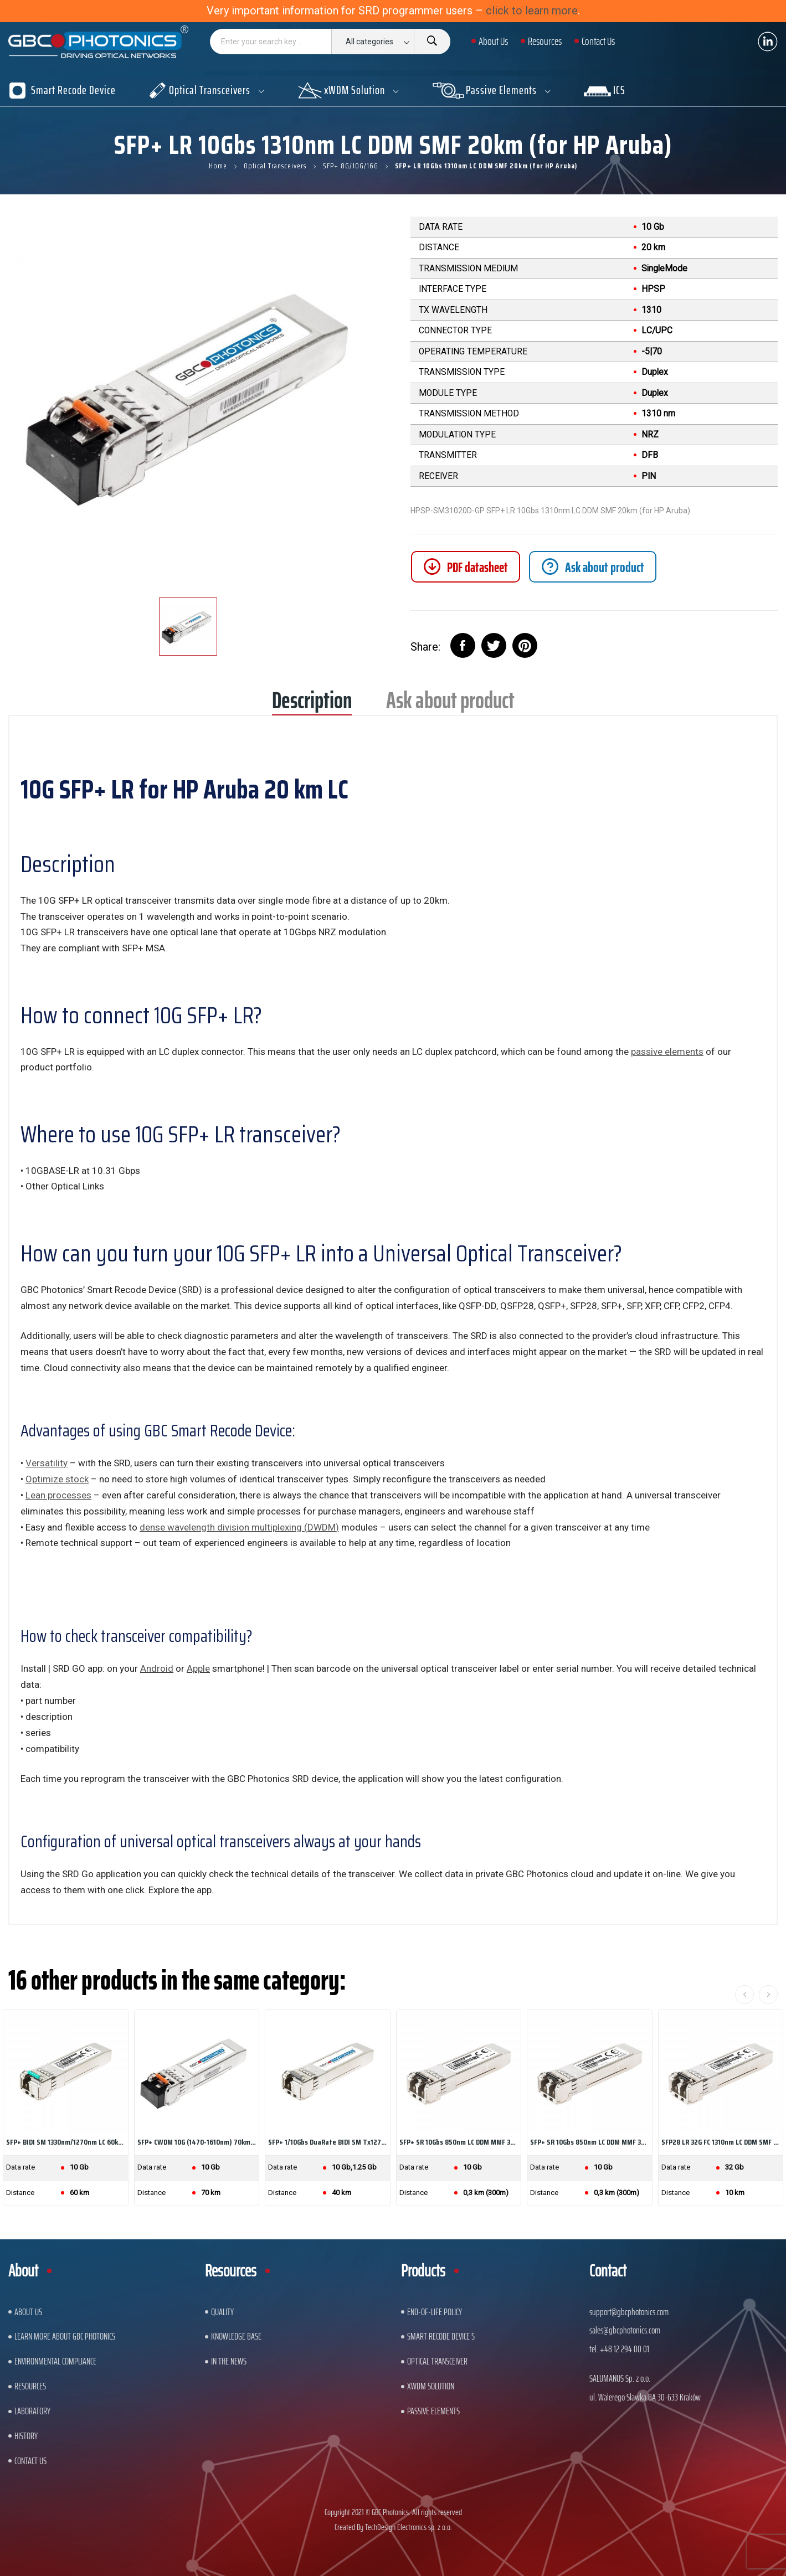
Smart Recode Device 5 (441, 2336)
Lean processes (58, 1495)
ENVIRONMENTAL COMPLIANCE (55, 2361)
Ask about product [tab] (450, 704)
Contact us (30, 2461)
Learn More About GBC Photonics (64, 2336)
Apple (198, 1668)
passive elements (667, 1051)
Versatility (46, 1463)
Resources (30, 2386)
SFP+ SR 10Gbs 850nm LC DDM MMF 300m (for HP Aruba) (458, 2142)
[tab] (592, 567)
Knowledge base (236, 2336)
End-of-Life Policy (434, 2312)
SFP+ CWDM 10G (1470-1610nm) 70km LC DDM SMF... (196, 2142)
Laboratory (32, 2411)
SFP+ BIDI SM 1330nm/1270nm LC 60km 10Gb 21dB (65, 2142)
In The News (228, 2361)
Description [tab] (312, 704)
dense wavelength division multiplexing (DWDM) (239, 1527)
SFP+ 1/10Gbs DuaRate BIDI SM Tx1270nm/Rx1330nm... (327, 2142)
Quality (222, 2312)
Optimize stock (57, 1479)
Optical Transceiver (437, 2361)
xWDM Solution (430, 2386)
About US (28, 2312)
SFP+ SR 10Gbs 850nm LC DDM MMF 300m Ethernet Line (589, 2142)
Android (156, 1668)
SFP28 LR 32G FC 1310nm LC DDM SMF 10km (720, 2142)
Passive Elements (433, 2411)
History (26, 2436)
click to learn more (532, 10)
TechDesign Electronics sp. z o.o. (408, 2527)
